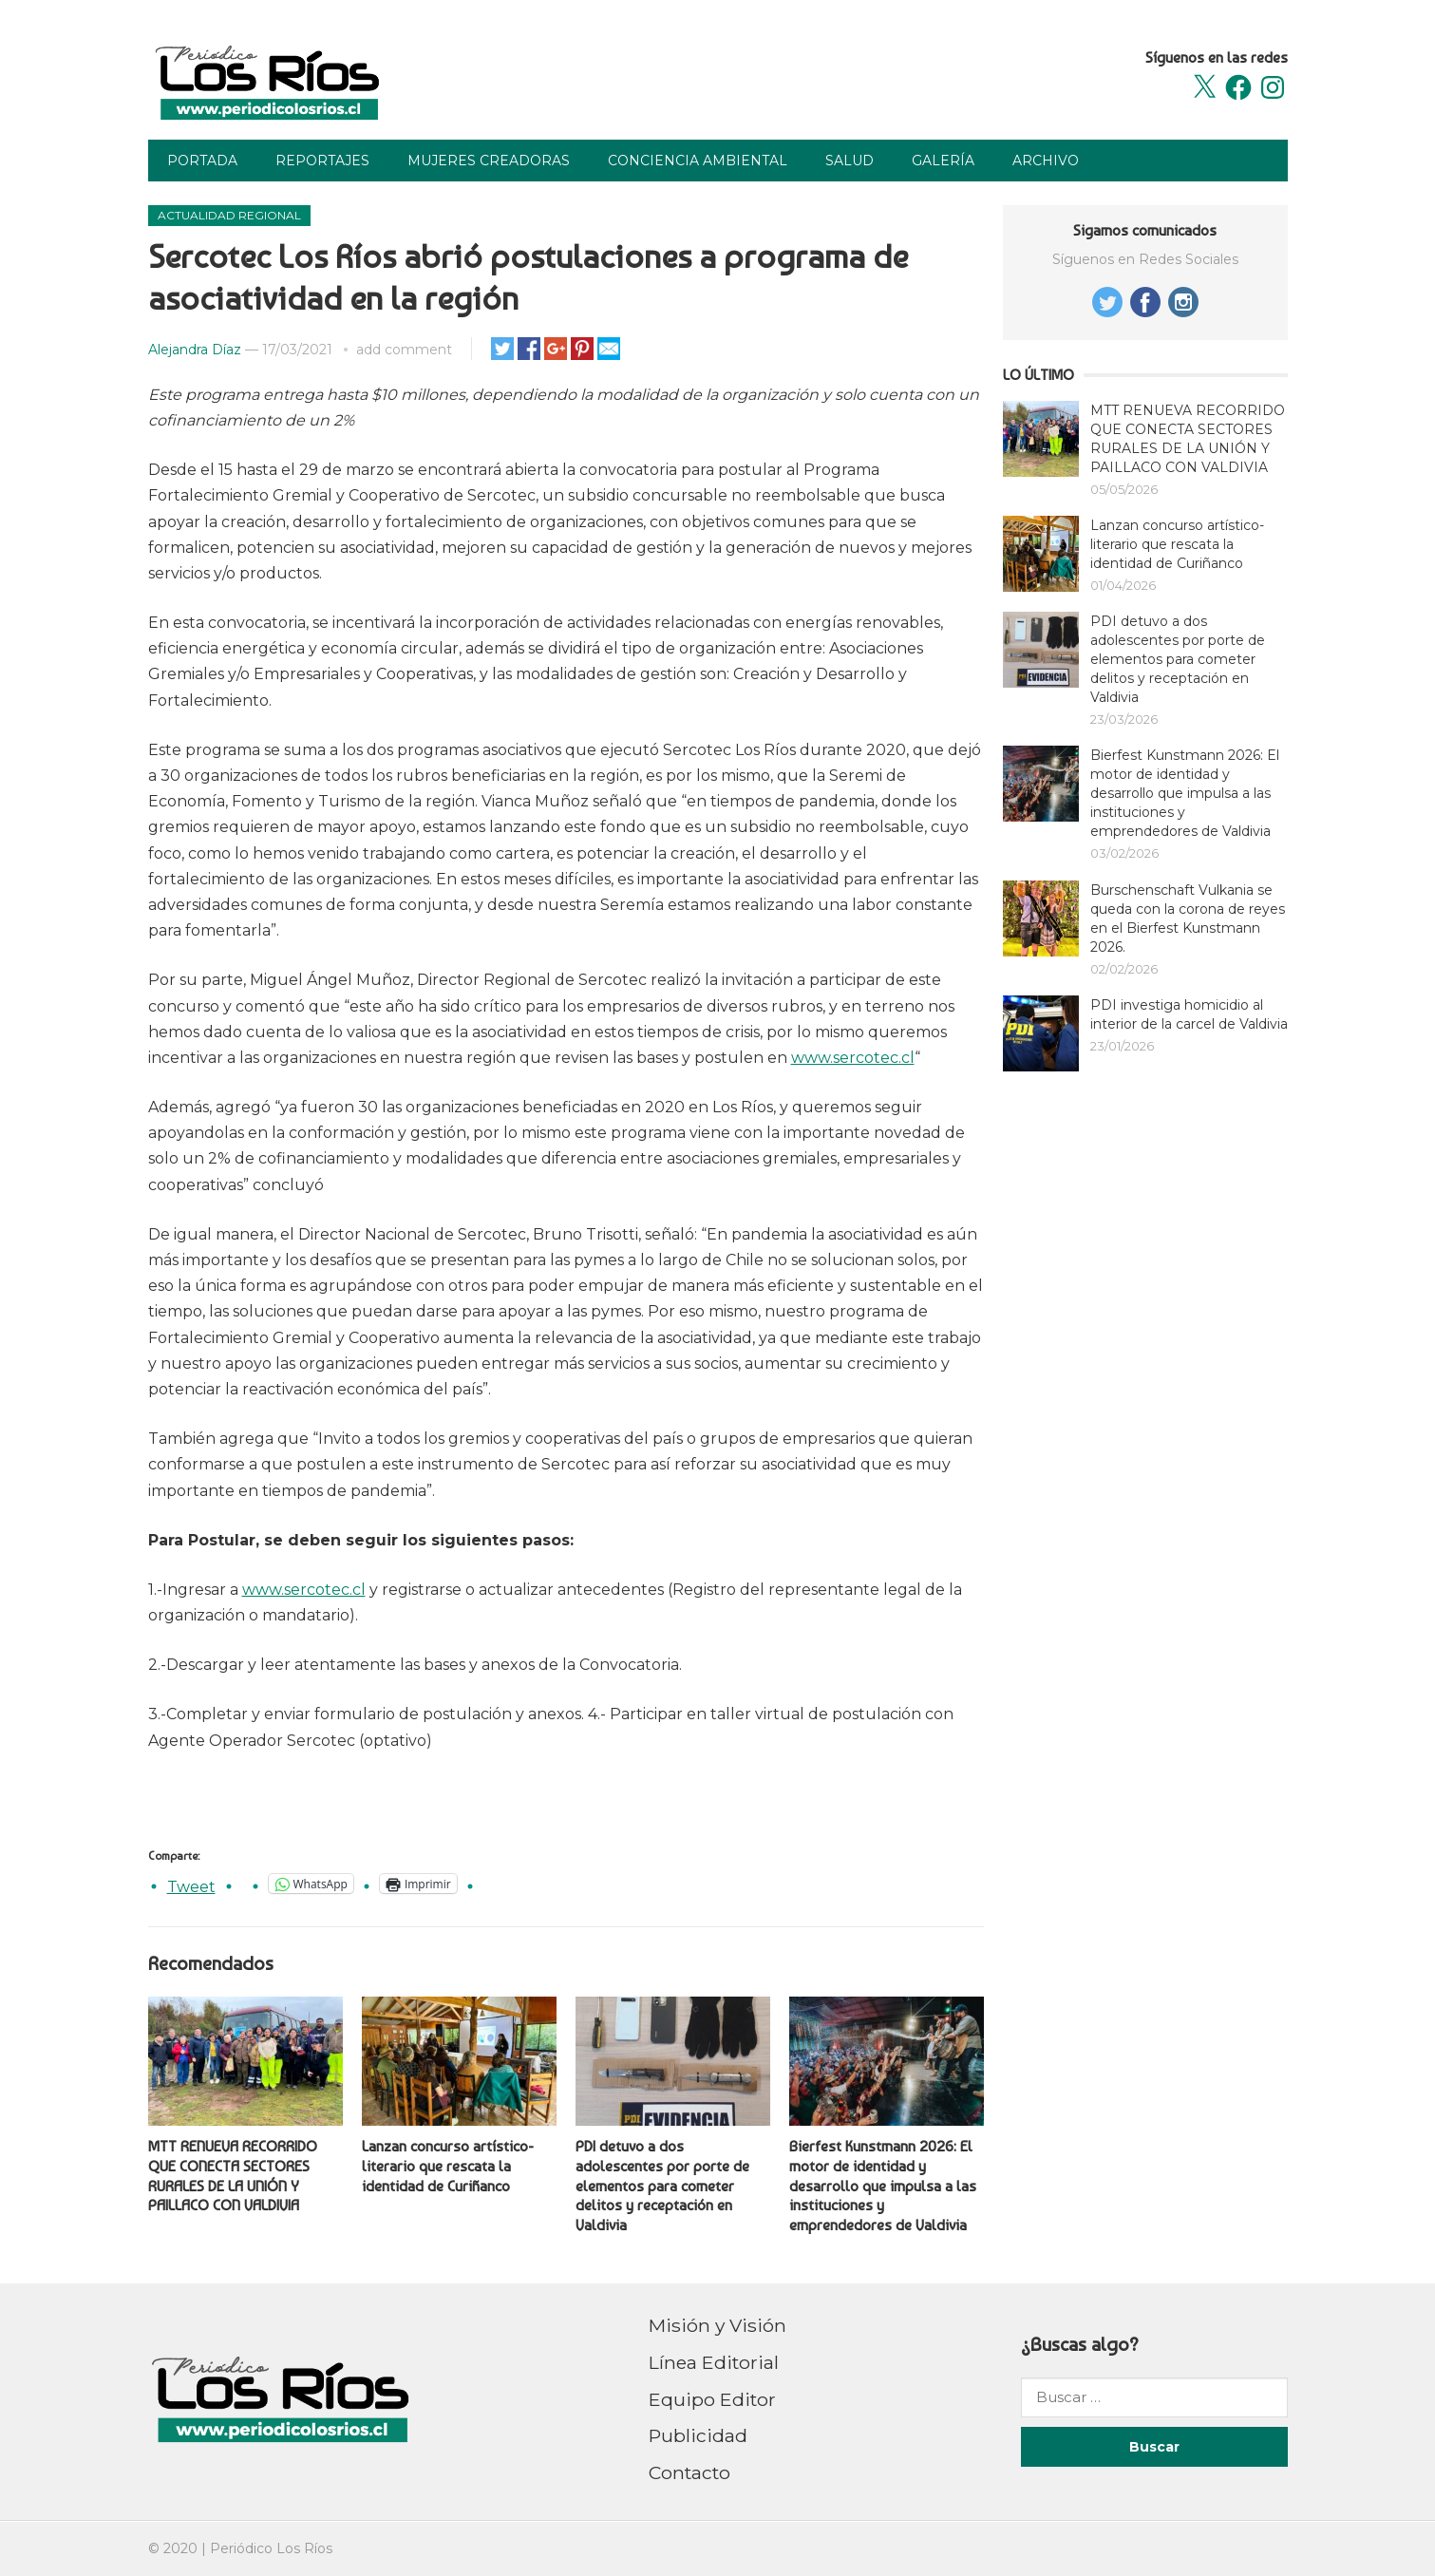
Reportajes (322, 160)
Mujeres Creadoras (488, 160)
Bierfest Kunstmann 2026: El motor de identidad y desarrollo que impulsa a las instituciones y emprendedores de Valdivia (882, 2185)
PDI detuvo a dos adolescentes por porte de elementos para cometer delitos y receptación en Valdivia (662, 2185)
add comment (404, 349)
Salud (849, 160)
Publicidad (698, 2435)
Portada (202, 160)
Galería (943, 160)
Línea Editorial (714, 2362)
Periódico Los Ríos (271, 2548)
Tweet (191, 1884)
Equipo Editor (712, 2399)
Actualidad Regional (229, 215)
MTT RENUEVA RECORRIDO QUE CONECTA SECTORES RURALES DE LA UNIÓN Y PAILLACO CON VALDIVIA (232, 2175)
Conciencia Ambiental (697, 160)
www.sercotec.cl (853, 1058)
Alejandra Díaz (194, 349)
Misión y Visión (717, 2325)
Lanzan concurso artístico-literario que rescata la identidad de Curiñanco (448, 2166)
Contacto (689, 2472)
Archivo (1045, 160)
